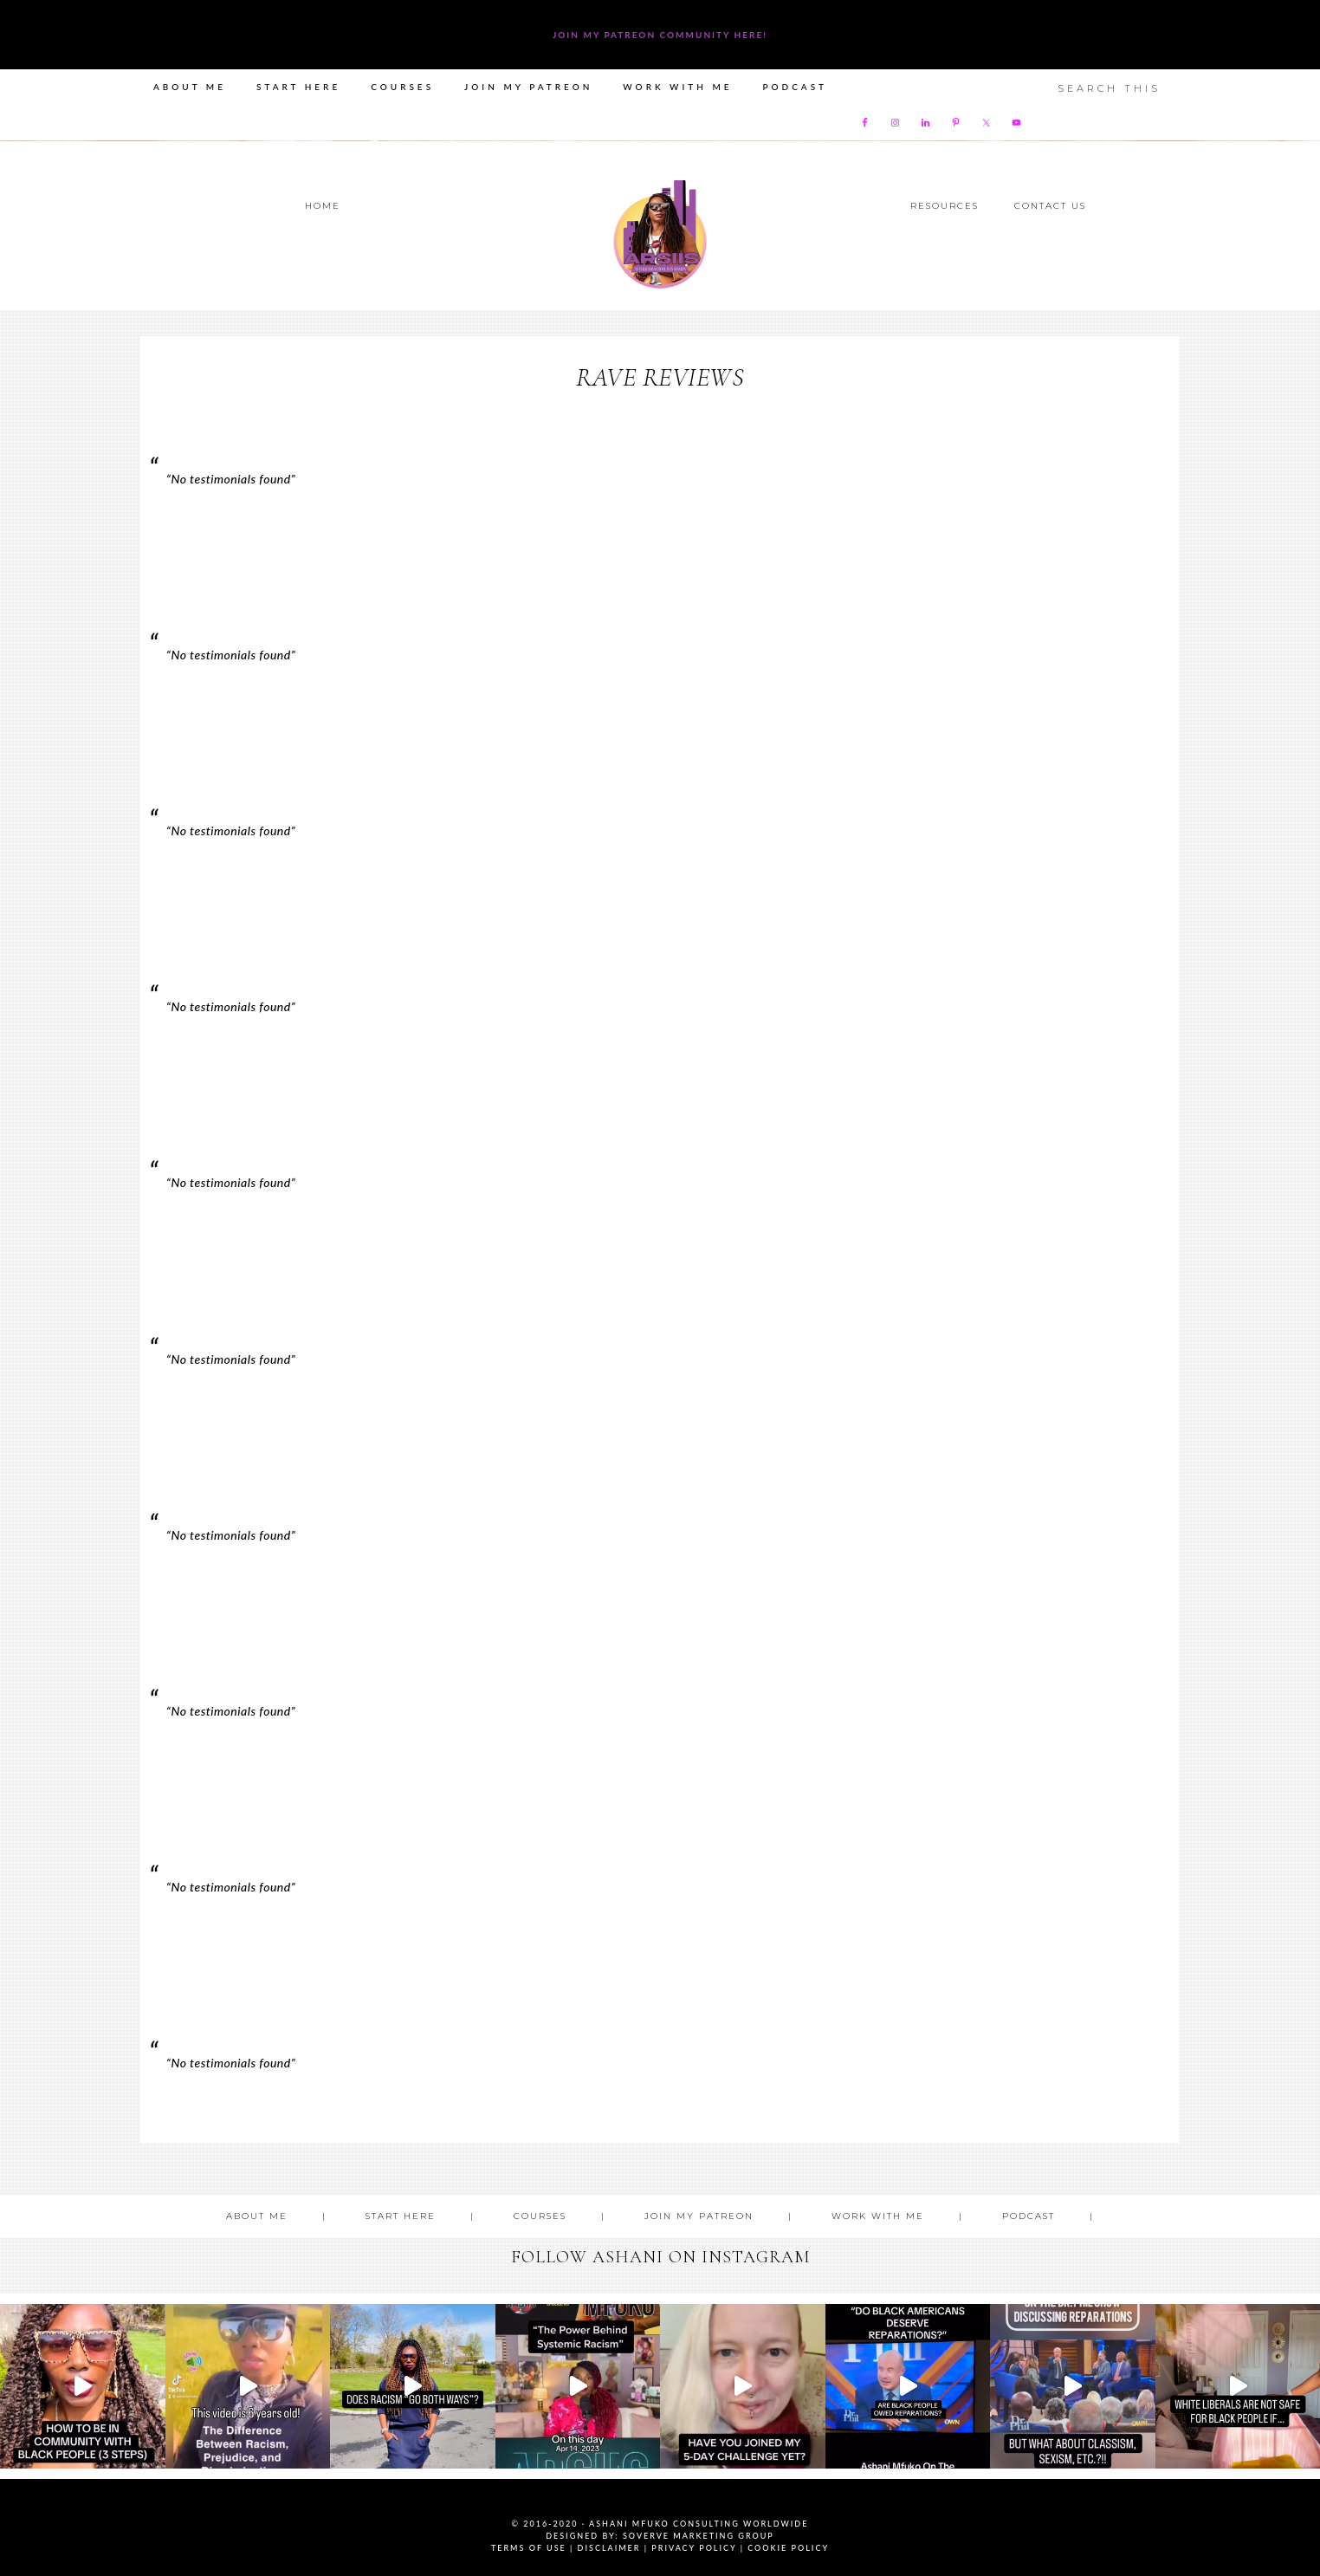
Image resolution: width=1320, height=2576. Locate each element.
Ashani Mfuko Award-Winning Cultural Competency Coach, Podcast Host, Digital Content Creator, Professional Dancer (660, 234)
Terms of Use (528, 2548)
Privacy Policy (693, 2548)
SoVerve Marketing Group (698, 2535)
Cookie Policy (788, 2548)
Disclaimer (609, 2548)
